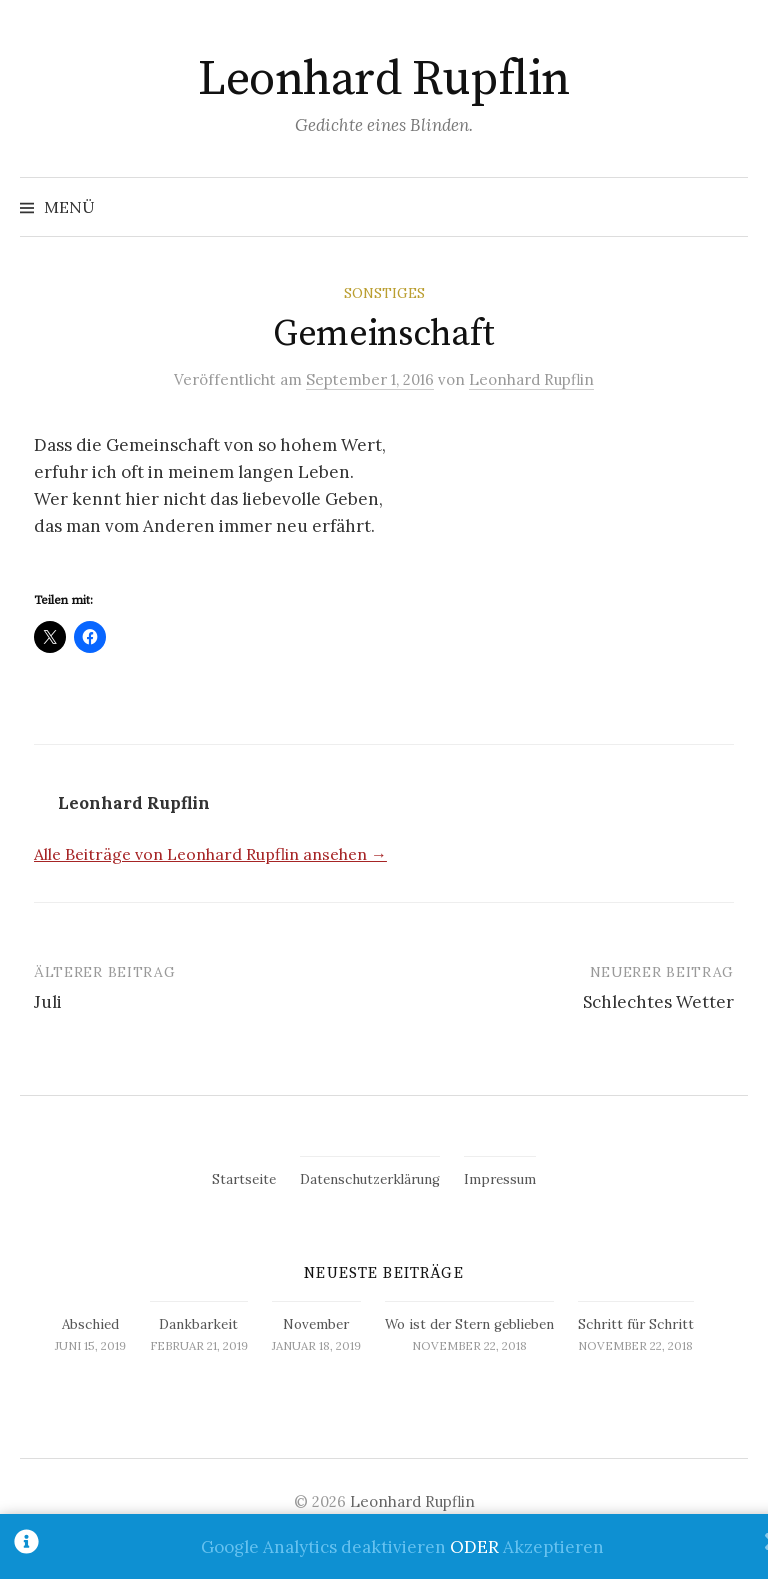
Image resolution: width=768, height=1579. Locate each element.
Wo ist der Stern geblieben (469, 1324)
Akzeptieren (553, 1547)
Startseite (244, 1179)
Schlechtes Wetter (658, 1002)
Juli (48, 1002)
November (316, 1324)
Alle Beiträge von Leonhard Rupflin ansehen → (210, 854)
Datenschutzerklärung (370, 1179)
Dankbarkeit (198, 1324)
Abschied (90, 1324)
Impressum (500, 1179)
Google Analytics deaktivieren (323, 1547)
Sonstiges (384, 293)
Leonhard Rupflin (383, 80)
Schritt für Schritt (636, 1324)
